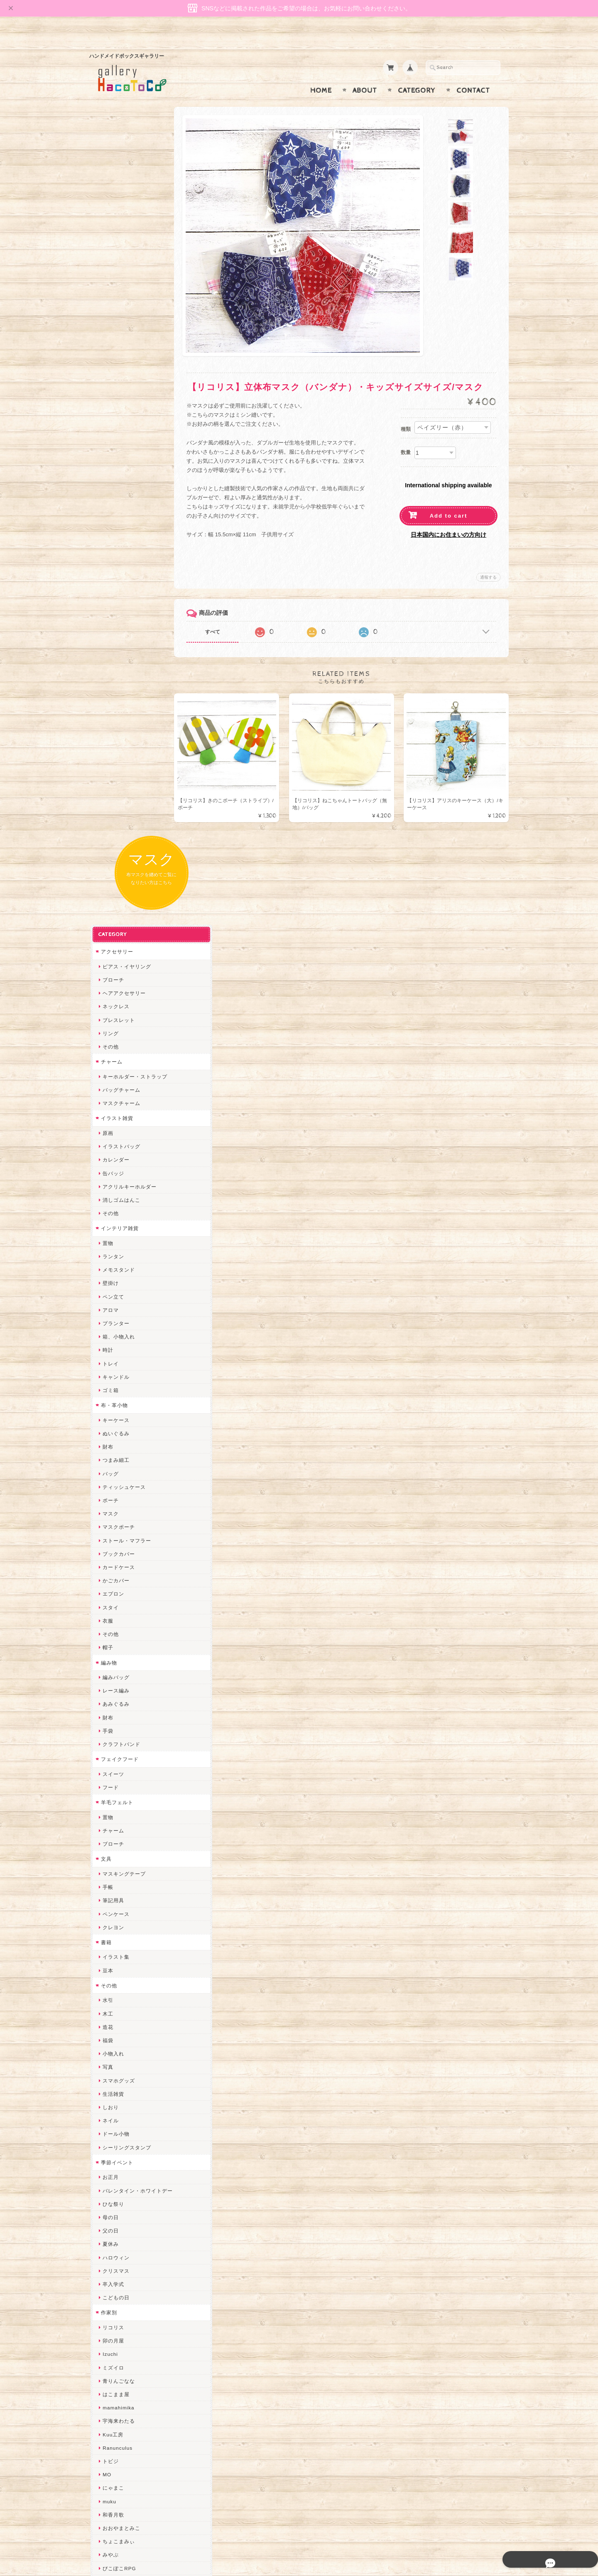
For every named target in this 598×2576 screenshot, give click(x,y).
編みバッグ (114, 922)
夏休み (109, 1488)
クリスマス (114, 1515)
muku (108, 1746)
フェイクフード (118, 1004)
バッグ (109, 718)
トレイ (109, 608)
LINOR (109, 2134)
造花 (106, 1271)
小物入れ (112, 1298)
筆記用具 (112, 1145)
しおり (109, 1352)
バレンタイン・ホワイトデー (136, 1435)
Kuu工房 (111, 1679)
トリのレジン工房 (123, 2241)
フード (109, 1032)
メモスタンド (117, 514)
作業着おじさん (120, 1920)
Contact (473, 74)
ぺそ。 (109, 1866)
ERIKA (109, 2227)
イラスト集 (114, 1201)
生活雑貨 (112, 1338)
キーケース (114, 665)
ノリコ (109, 1880)
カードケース (117, 812)
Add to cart (449, 499)
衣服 (106, 865)
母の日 (109, 1462)
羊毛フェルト (116, 1047)
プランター (114, 568)
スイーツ (112, 1019)
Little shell (114, 2067)
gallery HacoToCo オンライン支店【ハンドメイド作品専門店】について (136, 2400)
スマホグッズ (117, 1325)
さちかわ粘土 (117, 2080)
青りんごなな (117, 1625)
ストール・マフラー (125, 785)
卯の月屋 (112, 1585)
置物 (106, 488)
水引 (106, 1244)
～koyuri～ (114, 1960)
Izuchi (109, 1598)
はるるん (112, 1933)
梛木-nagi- (114, 1906)
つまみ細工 (114, 704)
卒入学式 (112, 1529)
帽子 (106, 892)
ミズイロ (112, 1612)
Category (417, 74)
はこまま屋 (114, 1639)
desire (109, 2013)
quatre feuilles (119, 1826)
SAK (106, 2268)
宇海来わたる (117, 1665)
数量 (406, 436)
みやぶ (109, 1799)
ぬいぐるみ (114, 678)
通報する (488, 561)
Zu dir (108, 2281)
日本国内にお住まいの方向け (448, 518)
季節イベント (116, 1407)
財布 (106, 691)
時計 (106, 594)
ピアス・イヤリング (125, 211)
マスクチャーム (120, 348)
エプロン (112, 838)
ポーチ (109, 745)
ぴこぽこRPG (118, 1813)
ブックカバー (117, 798)
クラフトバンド (120, 989)
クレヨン (112, 1172)
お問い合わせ (117, 2424)
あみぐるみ (114, 948)
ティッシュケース (123, 731)
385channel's (118, 2094)
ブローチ (112, 224)
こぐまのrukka (119, 2120)
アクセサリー (116, 196)
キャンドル (114, 621)
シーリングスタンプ (125, 1392)
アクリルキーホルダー (128, 431)
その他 (109, 291)
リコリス (112, 1572)
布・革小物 (113, 650)
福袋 (106, 1285)
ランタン (112, 501)
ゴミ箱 (109, 635)
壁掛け (109, 527)
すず (106, 2214)
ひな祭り (112, 1448)
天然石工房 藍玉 (121, 1893)
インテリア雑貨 (118, 473)
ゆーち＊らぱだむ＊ (125, 2201)
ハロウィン (114, 1502)
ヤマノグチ (114, 1853)
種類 (406, 413)
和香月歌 (112, 1759)
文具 (105, 1103)
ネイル (109, 1365)
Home (321, 74)
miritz (108, 2000)
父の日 (109, 1475)
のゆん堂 (112, 2160)
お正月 (109, 1421)
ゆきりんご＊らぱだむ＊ (131, 2187)
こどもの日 (114, 1542)
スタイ (109, 852)
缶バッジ (112, 417)
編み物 (108, 907)
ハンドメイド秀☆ (123, 1839)
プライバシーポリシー (127, 2440)
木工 (106, 1258)
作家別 (108, 1557)
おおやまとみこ (120, 1772)
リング (109, 278)
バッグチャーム (120, 334)
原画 (106, 378)
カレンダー (114, 404)
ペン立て (112, 541)
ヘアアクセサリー (123, 238)
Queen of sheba (121, 2027)
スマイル (112, 2107)
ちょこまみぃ (117, 1786)
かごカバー (114, 825)
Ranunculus (116, 1692)
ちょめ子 (112, 1986)
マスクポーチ (117, 771)
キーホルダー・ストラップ (133, 321)
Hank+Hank (115, 1973)
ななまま (112, 2040)
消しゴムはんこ (120, 444)
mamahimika (117, 1652)
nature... (112, 2174)
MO (105, 1719)
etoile (108, 2254)
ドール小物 (114, 1378)
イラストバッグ (120, 391)
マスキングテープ (123, 1118)
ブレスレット (117, 265)
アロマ (109, 554)
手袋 (106, 975)
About (365, 74)
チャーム (110, 306)
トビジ (109, 1706)
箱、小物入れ (117, 581)
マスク (109, 758)
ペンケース (114, 1159)
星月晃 (109, 1947)
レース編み (114, 935)
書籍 (105, 1187)
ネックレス (114, 251)
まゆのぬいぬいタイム (128, 2053)
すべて (223, 616)
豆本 (106, 1215)
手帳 (106, 1132)
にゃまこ (112, 1732)
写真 (106, 1311)
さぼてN (111, 2147)
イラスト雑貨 (116, 363)
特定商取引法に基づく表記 (132, 2457)
